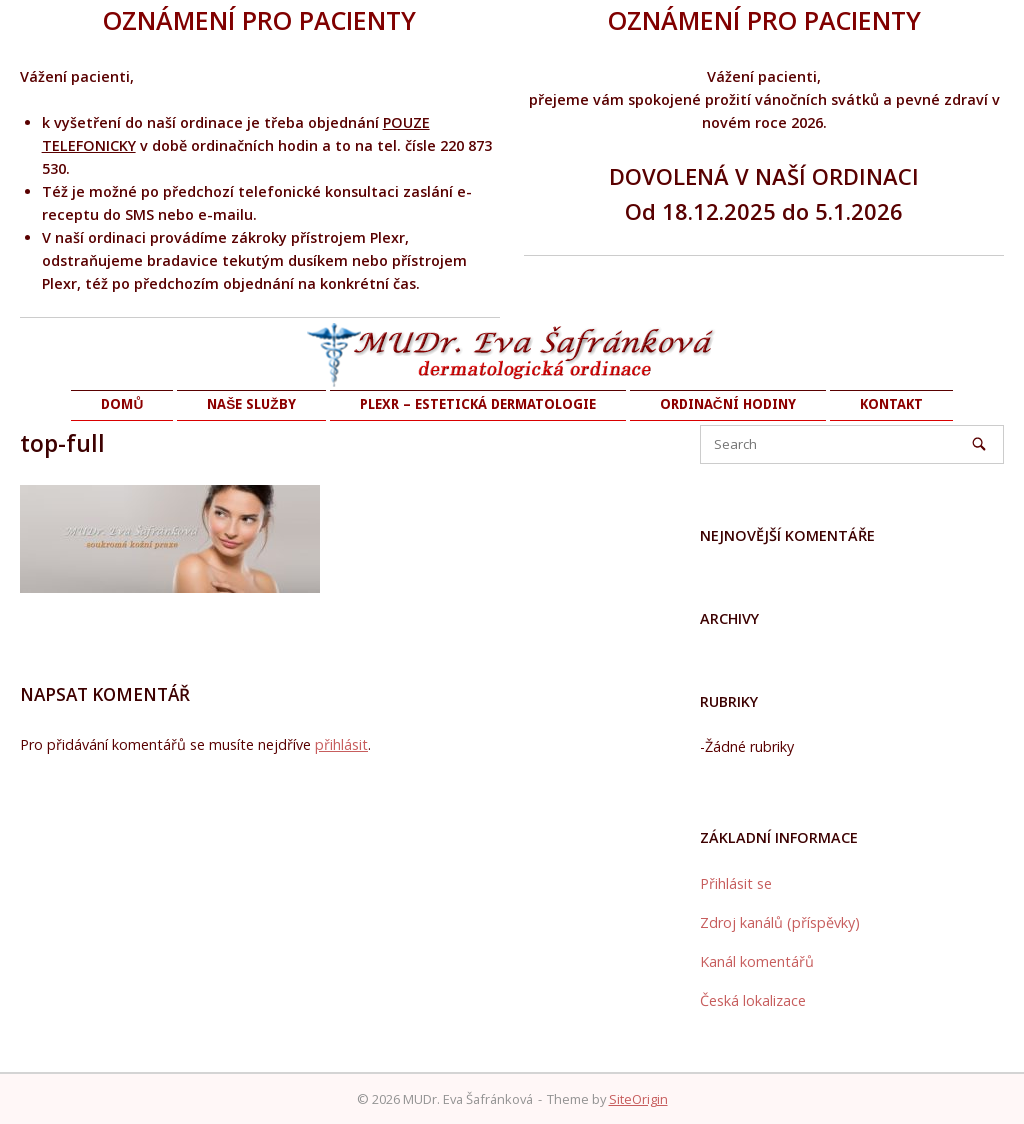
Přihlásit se (736, 883)
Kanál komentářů (757, 961)
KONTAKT (891, 404)
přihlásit (341, 744)
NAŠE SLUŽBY (251, 404)
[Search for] (852, 444)
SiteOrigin (638, 1099)
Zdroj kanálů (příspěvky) (780, 922)
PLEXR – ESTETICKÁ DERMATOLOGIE (478, 404)
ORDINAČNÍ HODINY (728, 404)
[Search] (979, 444)
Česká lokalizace (753, 1000)
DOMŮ (122, 404)
